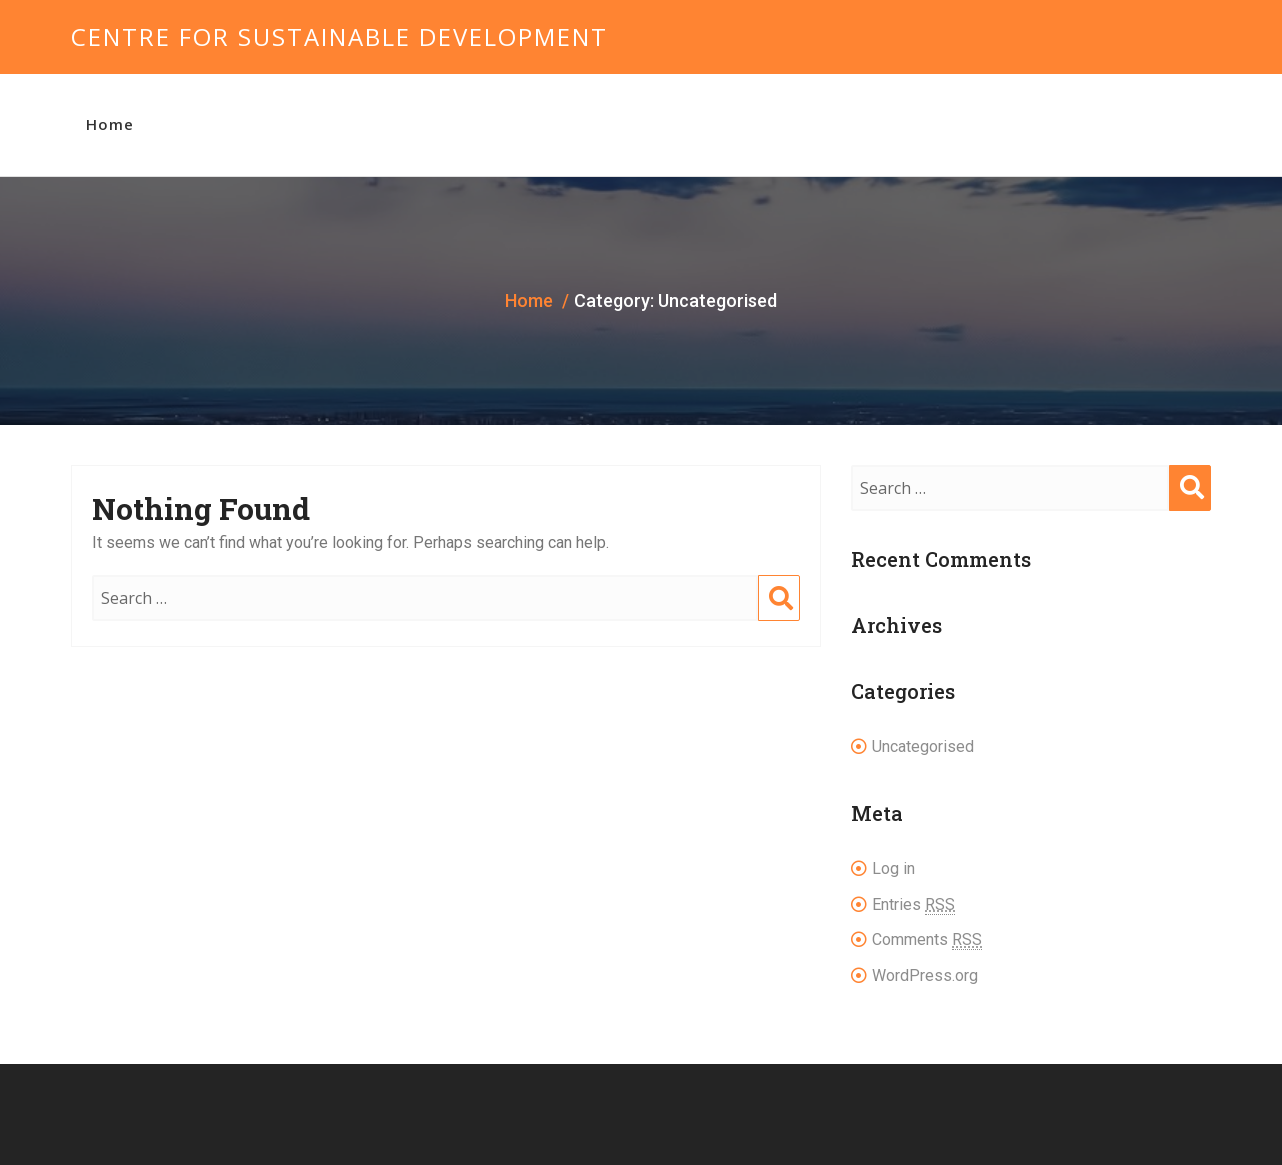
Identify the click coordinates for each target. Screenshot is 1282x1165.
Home (110, 124)
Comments (927, 940)
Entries (913, 905)
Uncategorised (923, 746)
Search (779, 618)
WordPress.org (925, 975)
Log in (893, 868)
